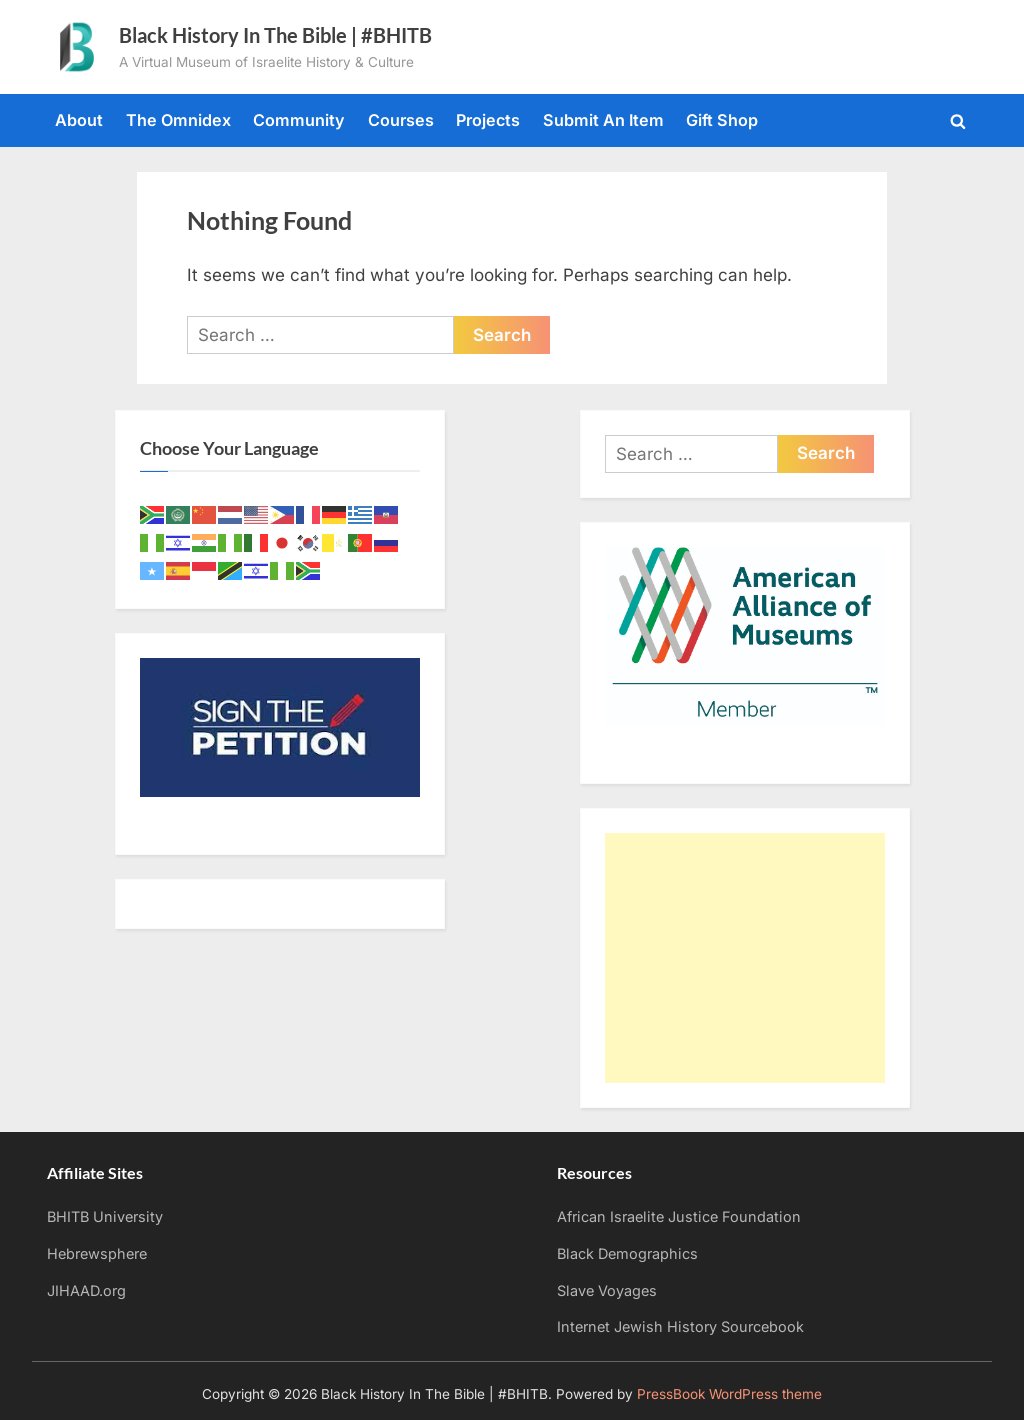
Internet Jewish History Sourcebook (680, 1326)
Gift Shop (722, 120)
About (79, 120)
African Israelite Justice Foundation (679, 1216)
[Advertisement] (745, 958)
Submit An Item (603, 120)
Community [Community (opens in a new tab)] (299, 120)
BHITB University (105, 1216)
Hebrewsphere (97, 1253)
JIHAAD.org (86, 1290)
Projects (488, 120)
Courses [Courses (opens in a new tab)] (401, 120)
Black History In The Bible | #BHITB (275, 35)
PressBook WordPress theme (729, 1394)
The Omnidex (178, 120)
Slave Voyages (607, 1290)
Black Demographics (627, 1253)
